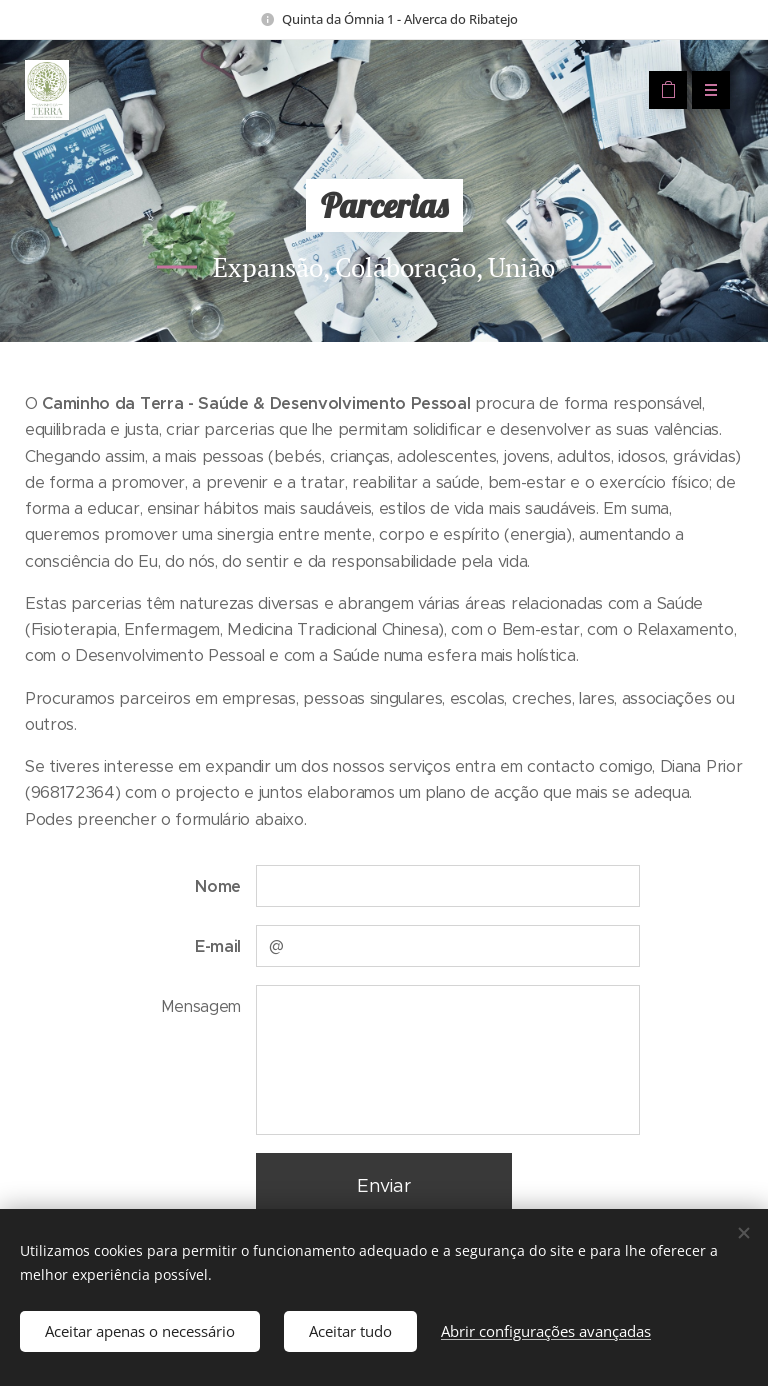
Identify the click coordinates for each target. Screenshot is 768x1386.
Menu (704, 90)
